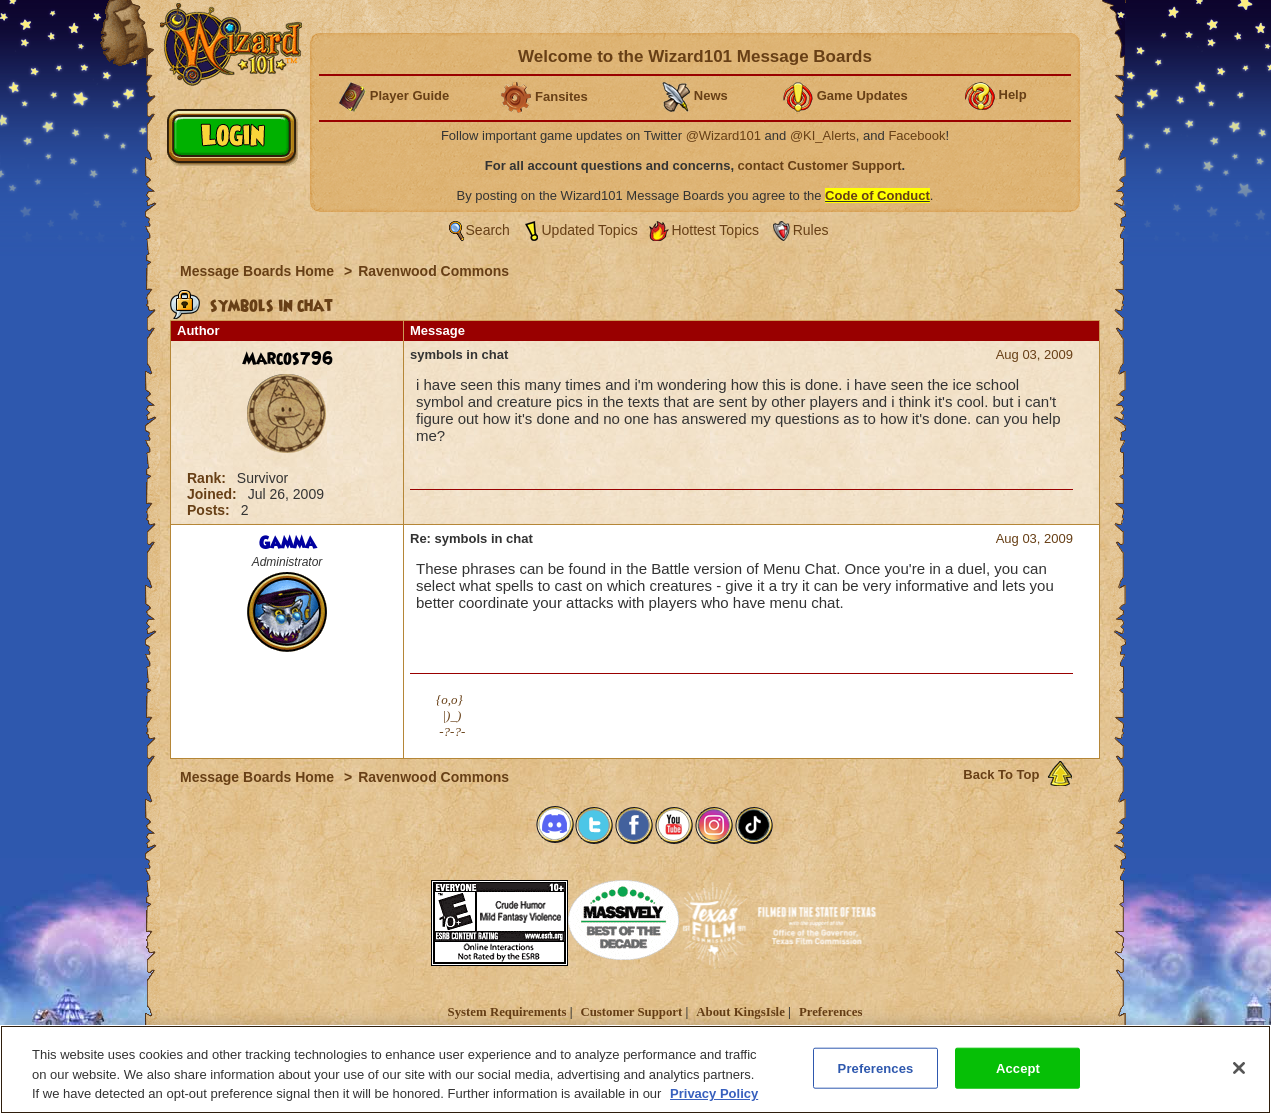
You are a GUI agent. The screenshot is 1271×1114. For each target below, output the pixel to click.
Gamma (287, 543)
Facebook (916, 135)
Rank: (208, 478)
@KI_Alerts (823, 135)
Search (488, 230)
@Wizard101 (723, 135)
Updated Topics (590, 230)
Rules (811, 230)
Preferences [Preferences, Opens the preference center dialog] (876, 1067)
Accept (1018, 1067)
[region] (635, 1069)
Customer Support (631, 1012)
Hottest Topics (715, 230)
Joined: (214, 494)
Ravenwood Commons (433, 271)
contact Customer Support (820, 165)
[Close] (1239, 1068)
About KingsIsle (740, 1012)
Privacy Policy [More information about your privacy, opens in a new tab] (714, 1093)
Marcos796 (287, 359)
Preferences (830, 1012)
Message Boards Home (259, 271)
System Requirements (507, 1012)
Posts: (210, 510)
